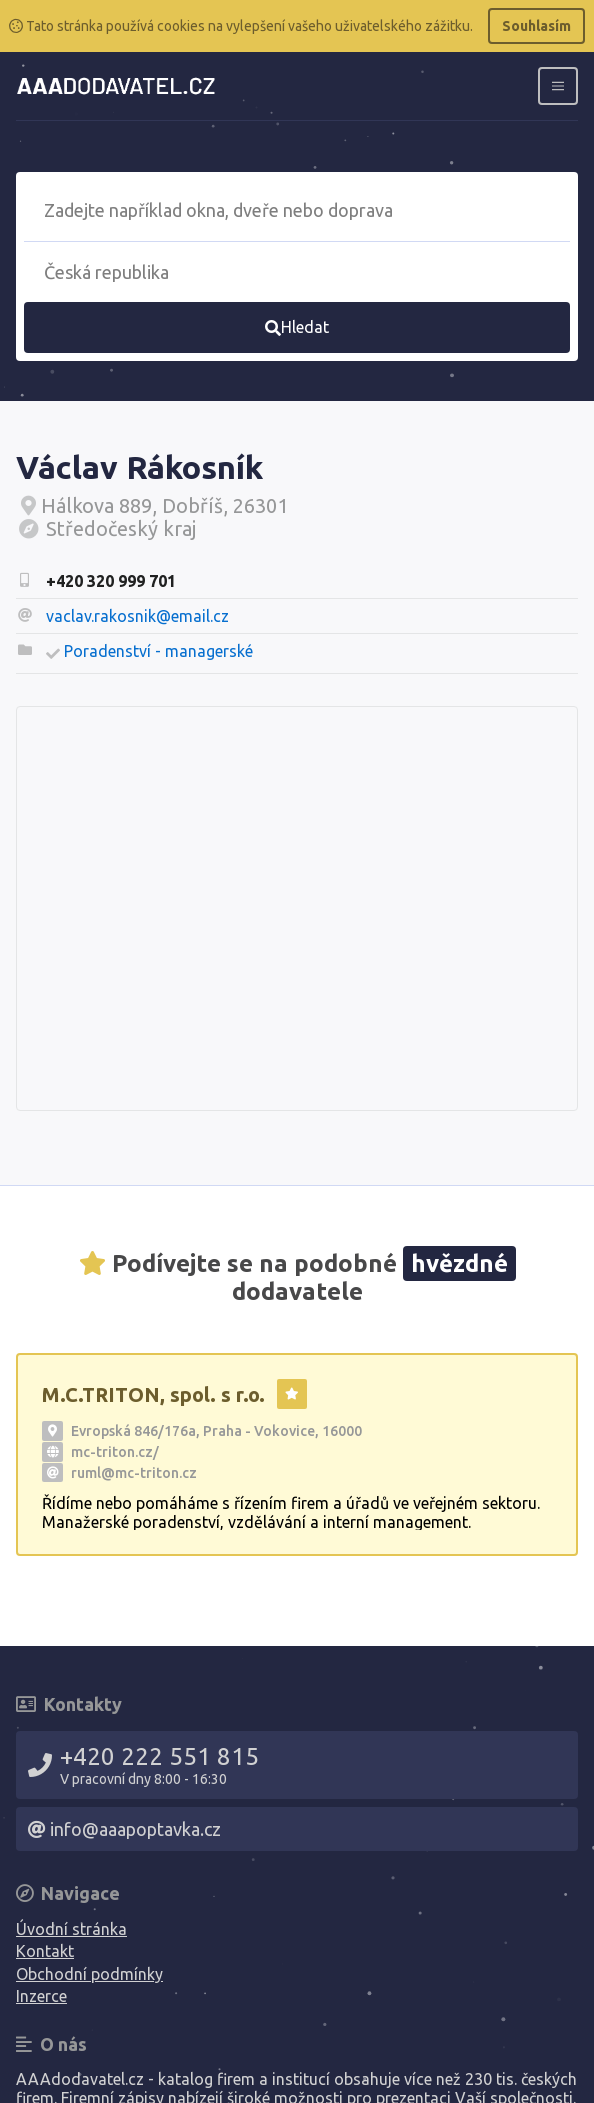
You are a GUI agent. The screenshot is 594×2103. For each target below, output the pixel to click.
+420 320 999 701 (111, 581)
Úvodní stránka (71, 1929)
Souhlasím (536, 26)
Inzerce (41, 1996)
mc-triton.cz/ (115, 1452)
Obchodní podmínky (89, 1974)
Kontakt (45, 1951)
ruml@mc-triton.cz (134, 1473)
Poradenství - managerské (158, 651)
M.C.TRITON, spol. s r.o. (153, 1394)
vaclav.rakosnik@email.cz (137, 616)
